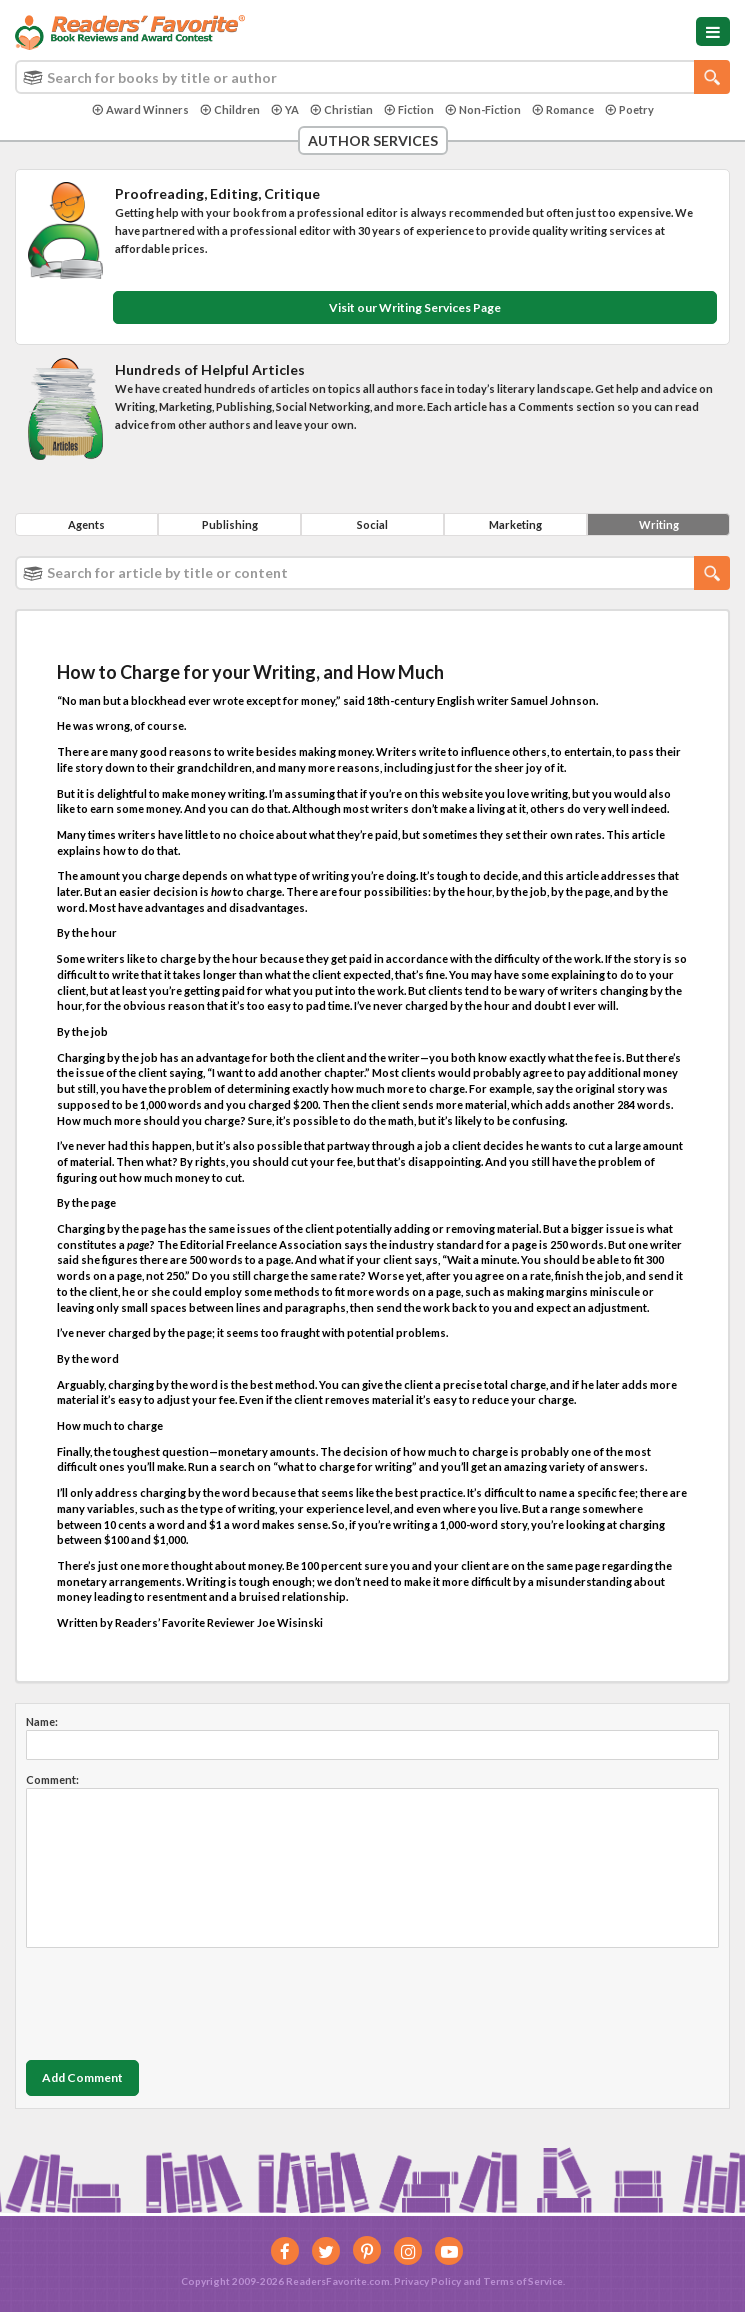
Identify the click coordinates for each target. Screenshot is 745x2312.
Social (372, 524)
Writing (659, 524)
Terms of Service (523, 2281)
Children (230, 109)
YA (285, 109)
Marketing (515, 524)
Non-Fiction (483, 109)
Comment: (52, 1779)
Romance (563, 109)
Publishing (230, 524)
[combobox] (372, 77)
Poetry (629, 109)
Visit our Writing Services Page (415, 307)
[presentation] (178, 1999)
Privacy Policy (427, 2281)
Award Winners (140, 109)
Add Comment (82, 2077)
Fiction (409, 109)
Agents (86, 524)
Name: (42, 1721)
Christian (341, 109)
